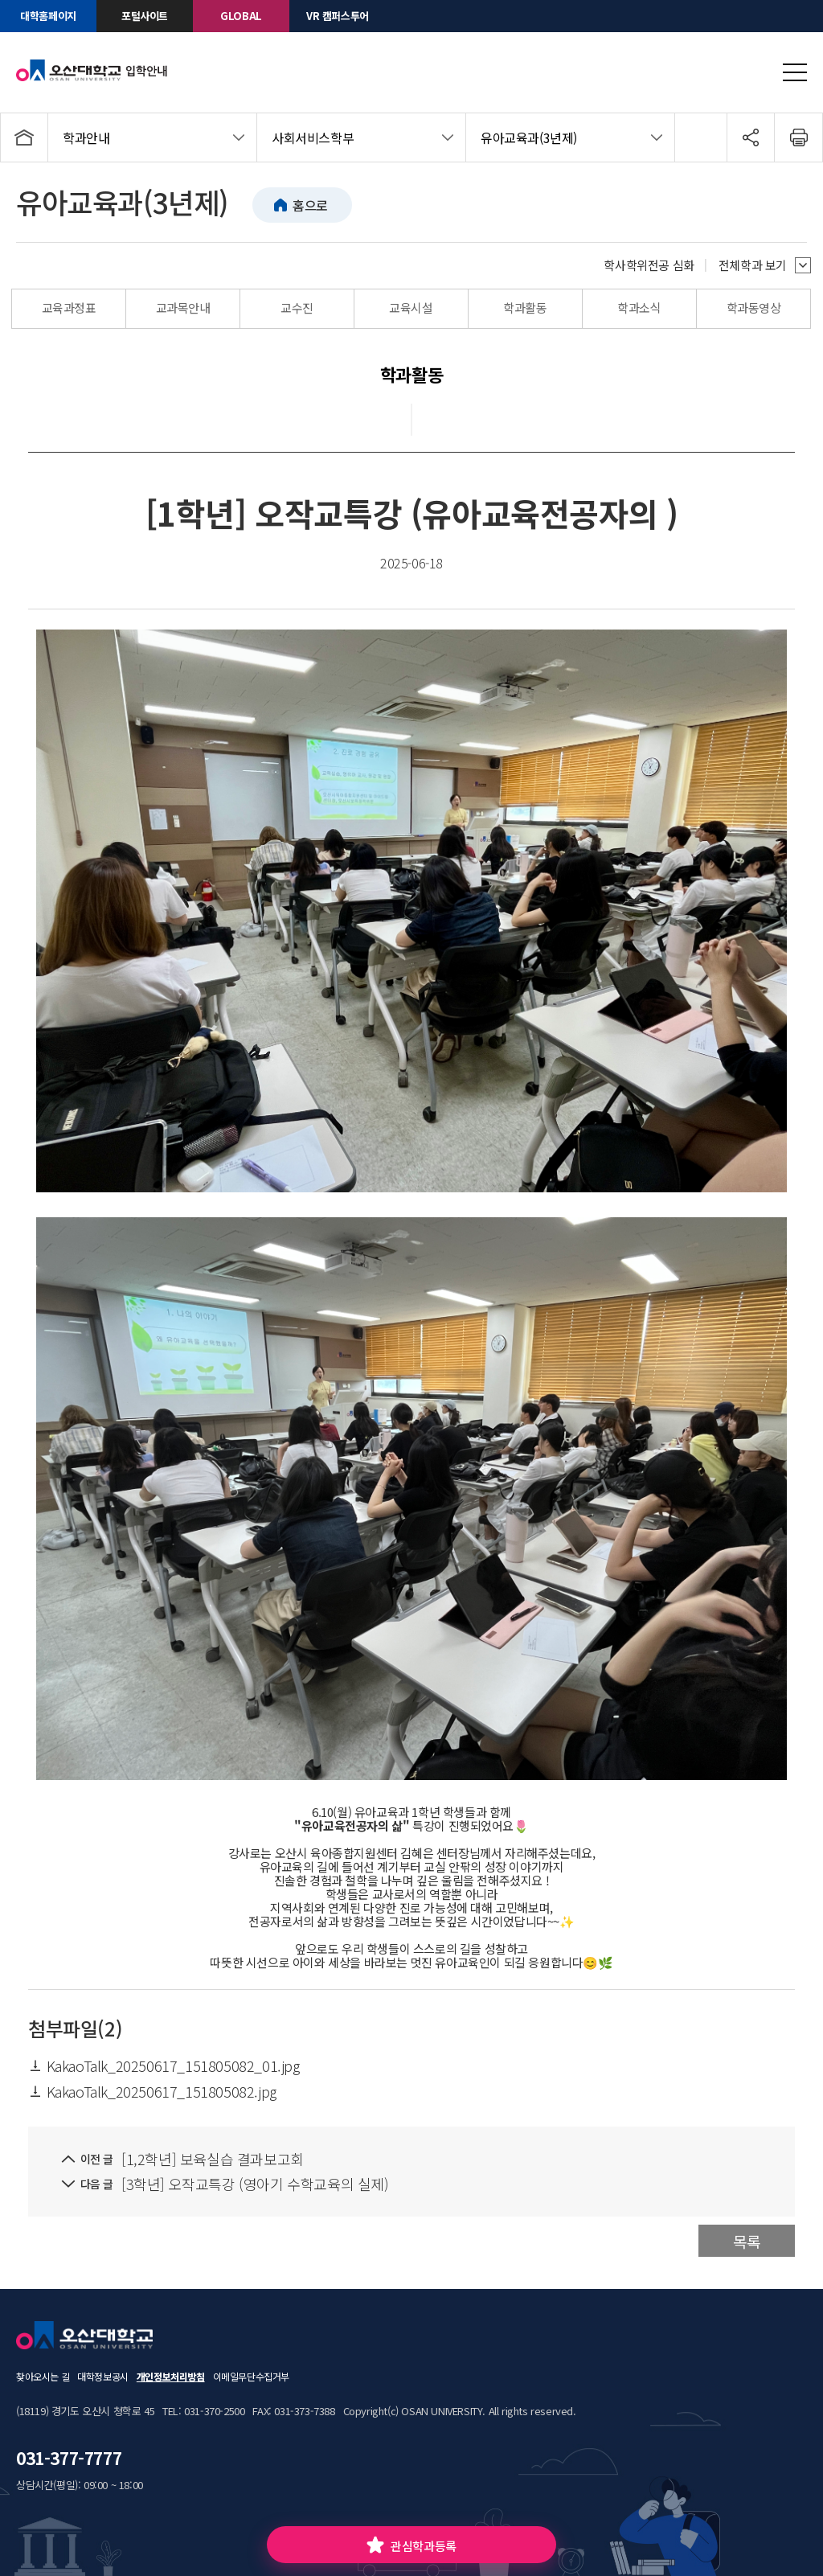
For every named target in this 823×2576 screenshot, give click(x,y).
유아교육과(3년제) (529, 137)
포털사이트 (144, 15)
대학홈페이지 (48, 15)
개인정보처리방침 (171, 2376)
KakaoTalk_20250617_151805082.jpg (152, 2091)
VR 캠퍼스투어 (337, 15)
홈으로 (310, 205)
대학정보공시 (103, 2376)
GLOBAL (241, 15)
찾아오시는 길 (42, 2376)
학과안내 (86, 137)
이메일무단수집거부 (251, 2376)
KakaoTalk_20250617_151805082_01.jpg (164, 2065)
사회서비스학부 (313, 137)
